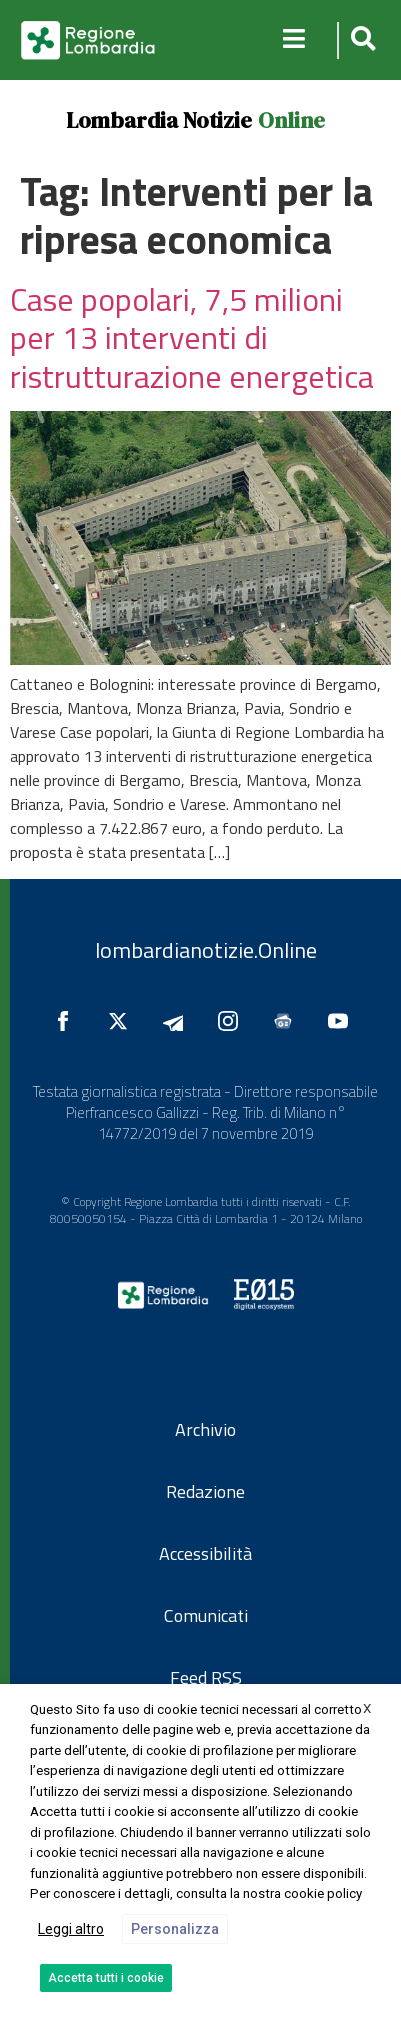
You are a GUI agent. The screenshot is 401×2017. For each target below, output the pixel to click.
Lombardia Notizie (159, 120)
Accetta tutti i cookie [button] (106, 1978)
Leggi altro (71, 1929)
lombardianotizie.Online (206, 950)
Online (291, 120)
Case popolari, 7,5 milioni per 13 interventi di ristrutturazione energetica (192, 337)
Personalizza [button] (175, 1929)
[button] (360, 40)
